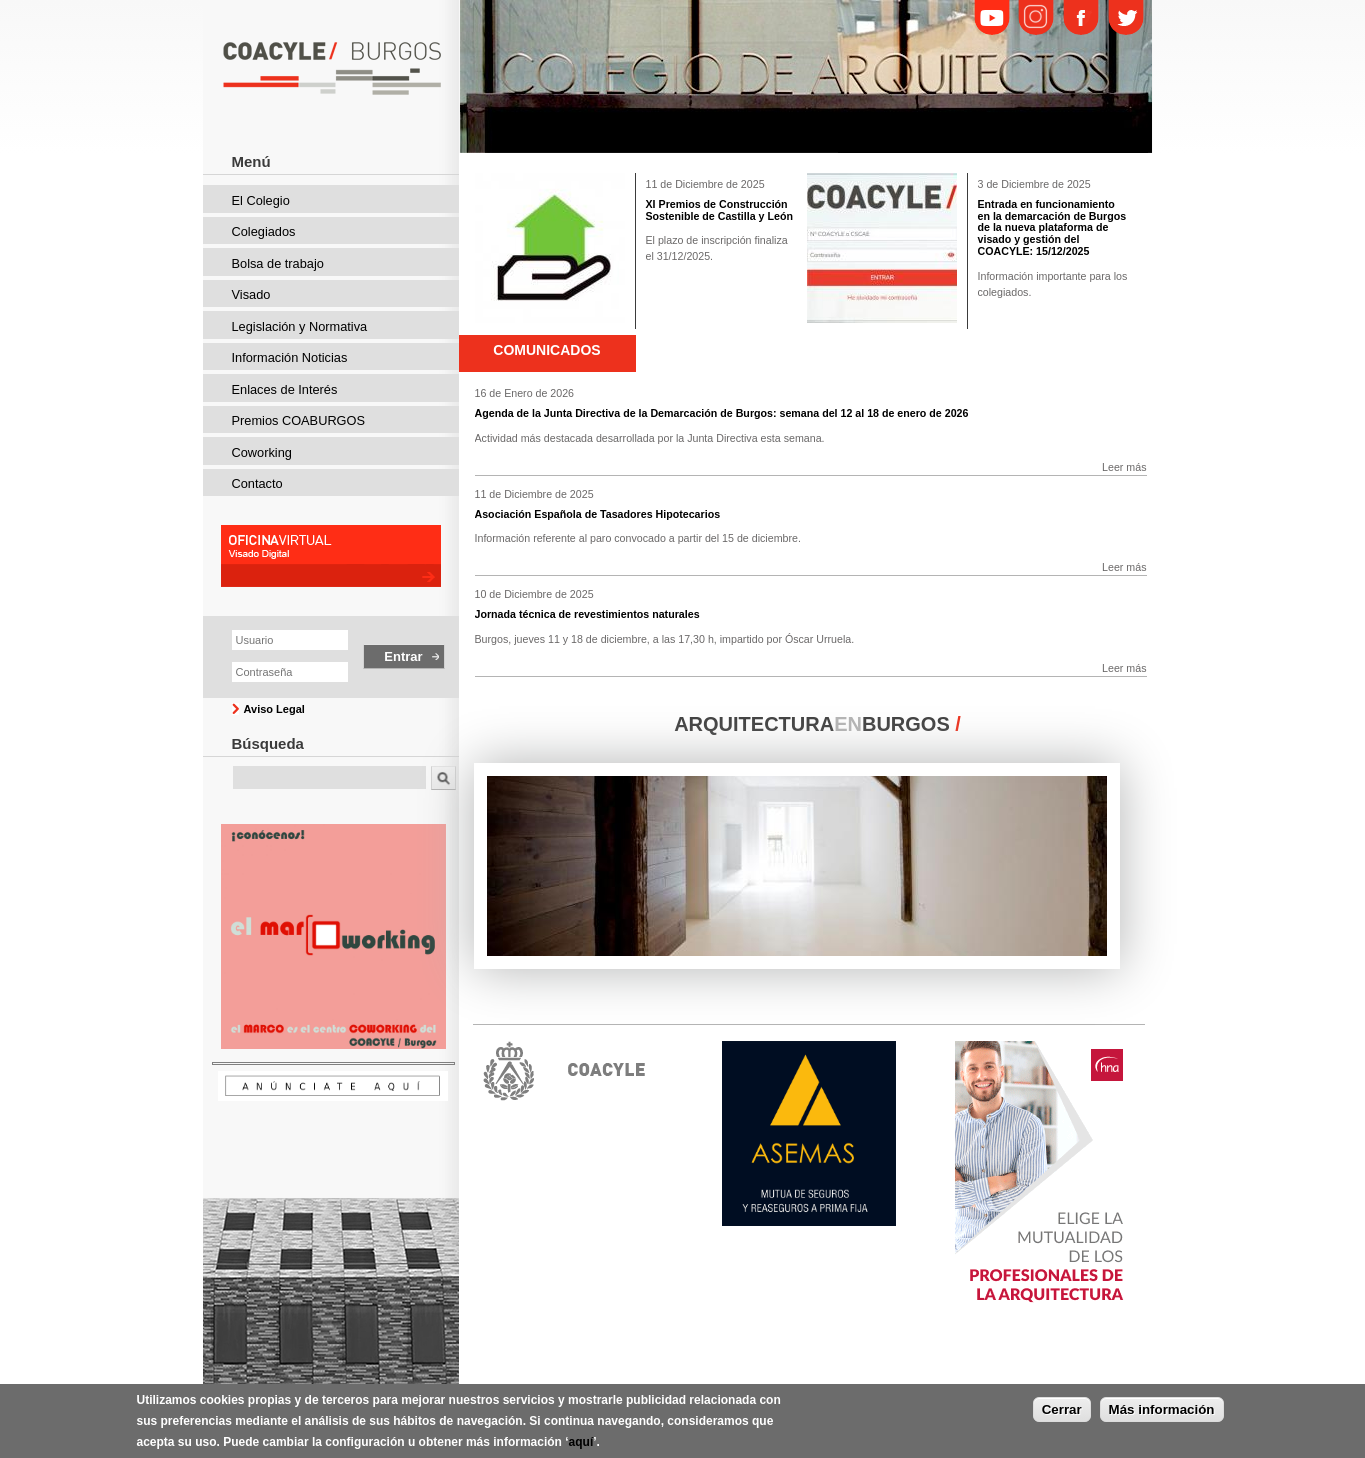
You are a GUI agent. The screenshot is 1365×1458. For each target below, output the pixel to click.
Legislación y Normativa (300, 326)
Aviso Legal (274, 709)
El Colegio (261, 200)
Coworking (262, 452)
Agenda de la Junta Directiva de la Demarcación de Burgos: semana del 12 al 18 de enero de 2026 (722, 413)
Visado (251, 294)
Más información (1162, 1409)
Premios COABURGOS (299, 420)
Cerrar (1062, 1409)
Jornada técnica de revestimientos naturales (587, 614)
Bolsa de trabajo (278, 263)
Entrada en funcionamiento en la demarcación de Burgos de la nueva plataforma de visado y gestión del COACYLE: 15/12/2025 (1052, 228)
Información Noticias (290, 357)
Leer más (1124, 467)
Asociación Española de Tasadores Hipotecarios (598, 514)
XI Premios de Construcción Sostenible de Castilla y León (719, 210)
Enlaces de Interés (285, 389)
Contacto (257, 483)
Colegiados (264, 231)
